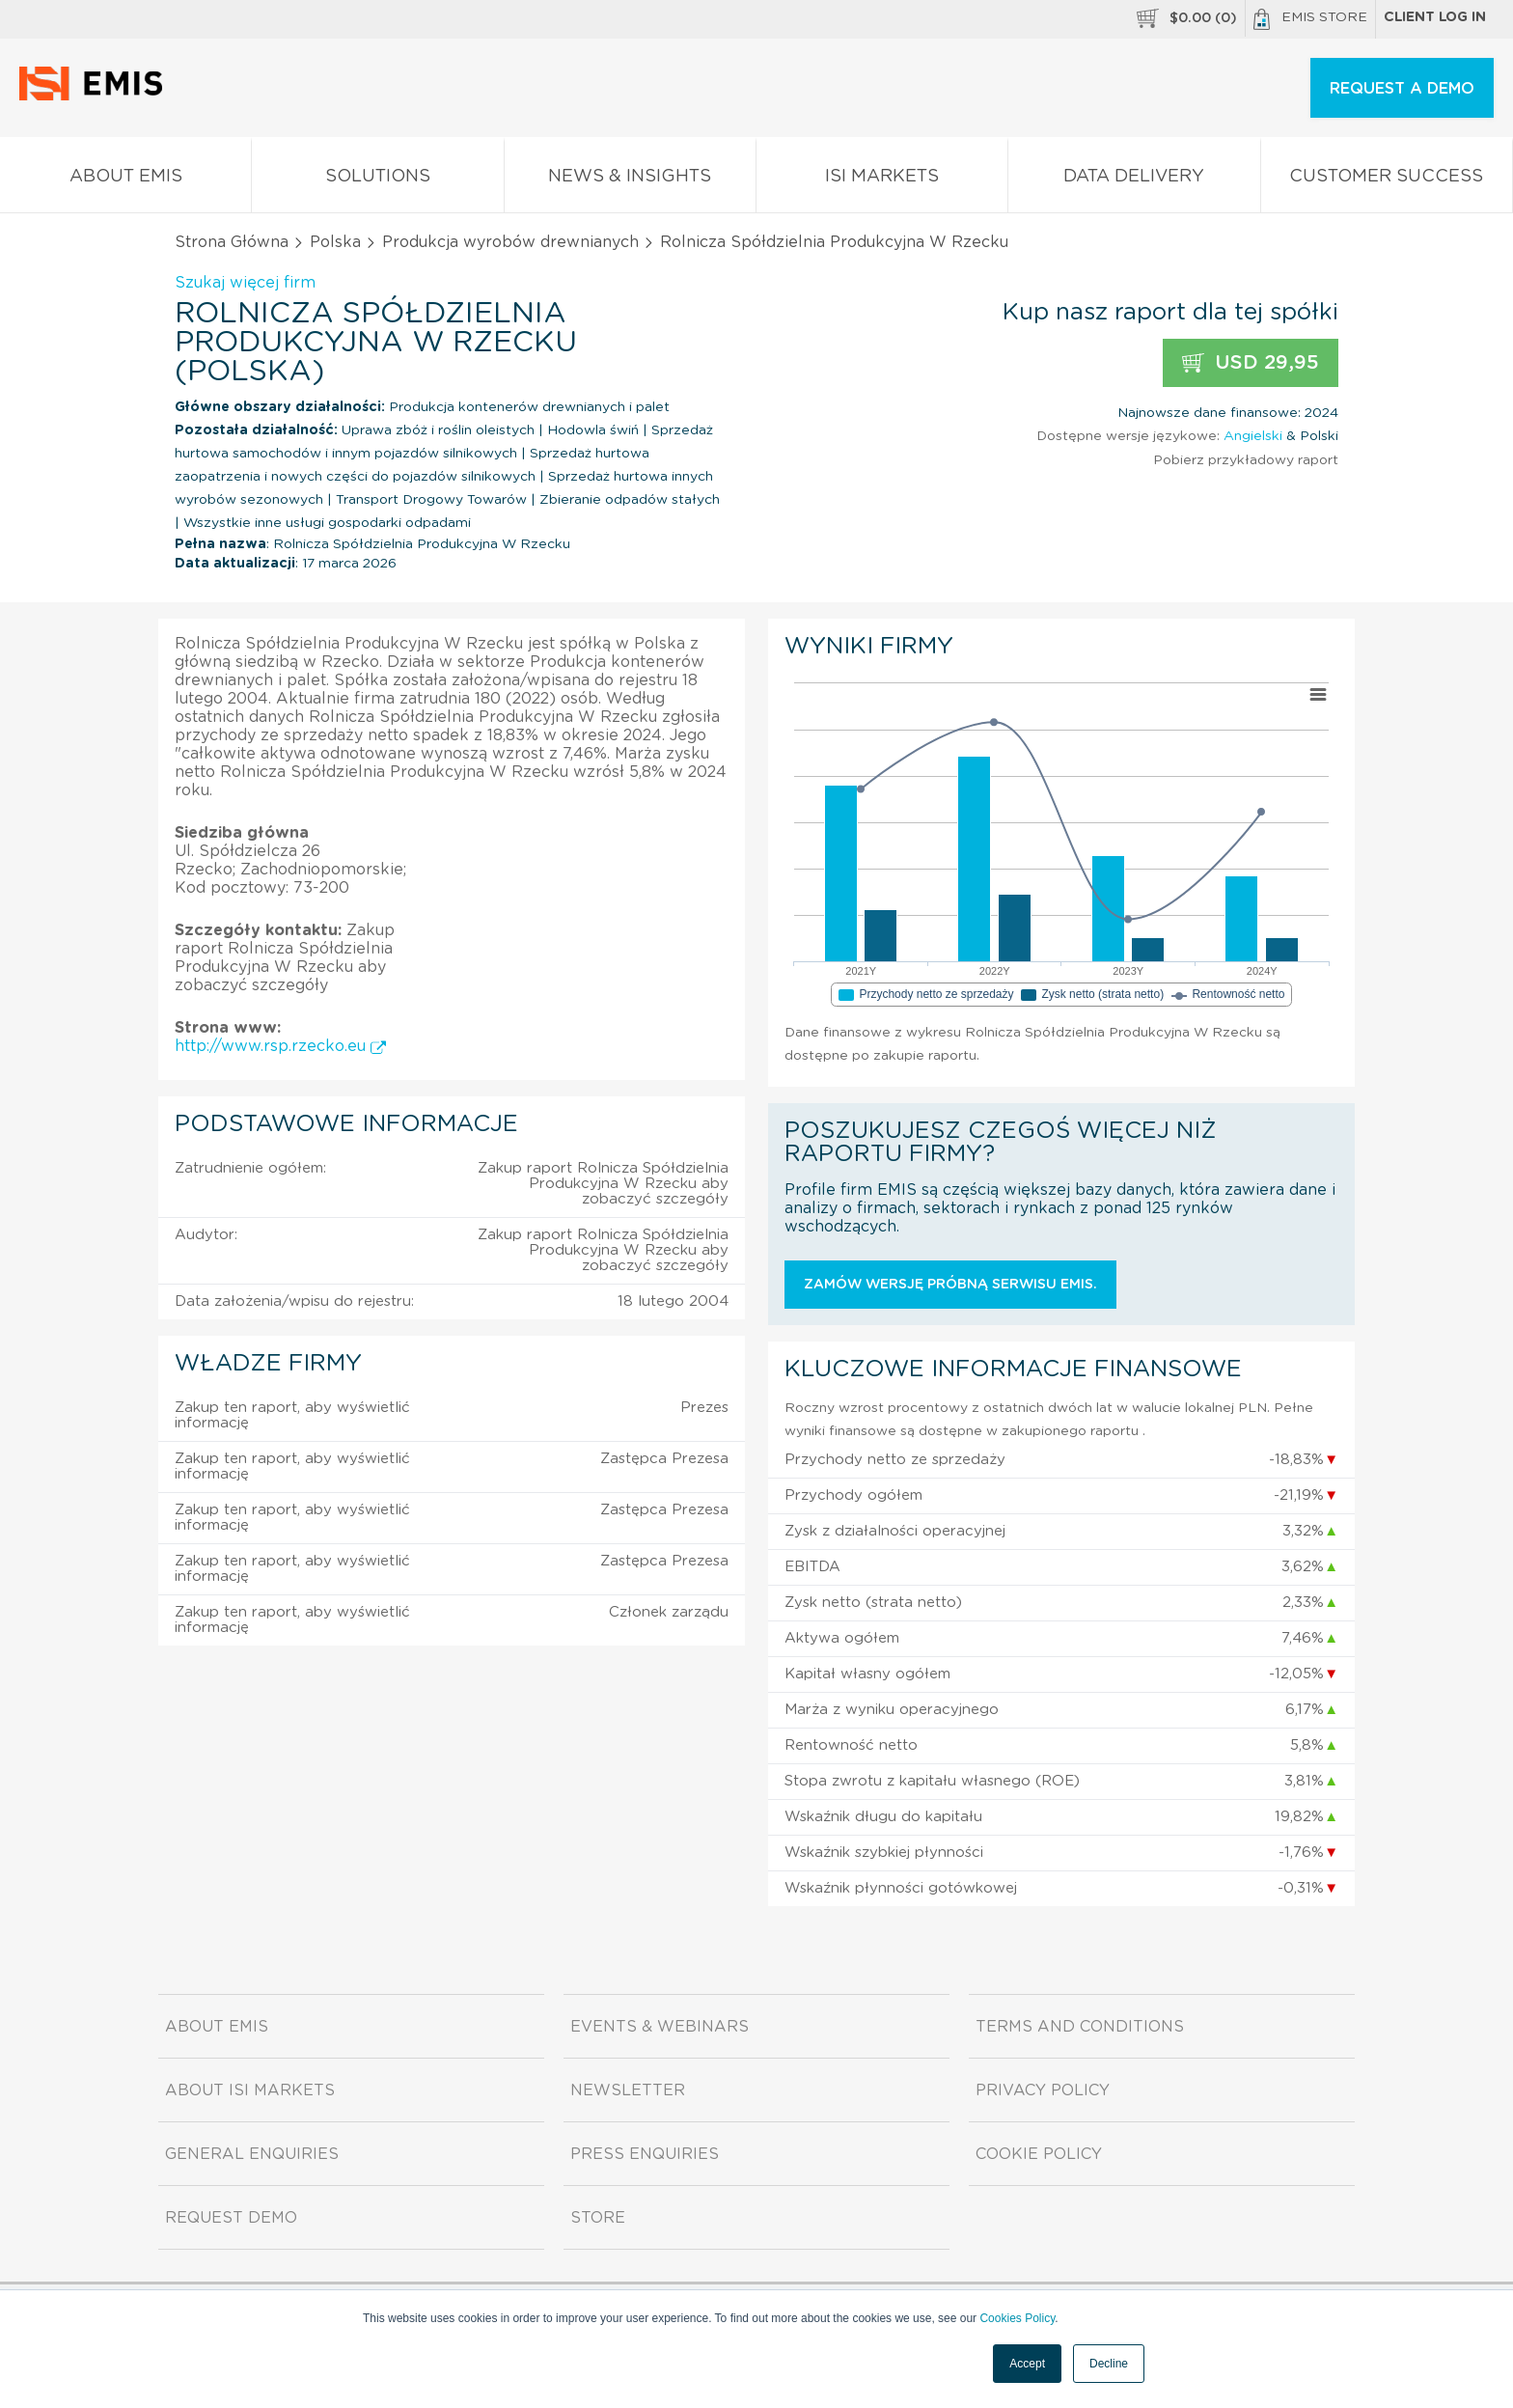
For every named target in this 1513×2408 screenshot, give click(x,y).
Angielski (1253, 436)
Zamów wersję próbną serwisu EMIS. (950, 1284)
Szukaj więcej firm (245, 283)
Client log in (1435, 17)
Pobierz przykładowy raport (1245, 460)
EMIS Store (1310, 19)
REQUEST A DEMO (1402, 89)
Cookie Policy (1039, 2154)
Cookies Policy (1017, 2318)
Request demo (231, 2218)
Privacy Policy (1043, 2090)
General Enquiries (252, 2154)
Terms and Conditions (1080, 2026)
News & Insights (630, 180)
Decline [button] (1108, 2363)
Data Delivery (1134, 180)
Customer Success (1386, 180)
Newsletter (627, 2090)
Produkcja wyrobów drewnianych (510, 242)
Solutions (377, 180)
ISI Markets (882, 180)
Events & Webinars (659, 2026)
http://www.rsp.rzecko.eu (280, 1046)
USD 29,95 (1250, 363)
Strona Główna (232, 242)
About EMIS (125, 180)
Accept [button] (1027, 2363)
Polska (335, 242)
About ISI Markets (250, 2090)
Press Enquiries (644, 2154)
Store (597, 2218)
